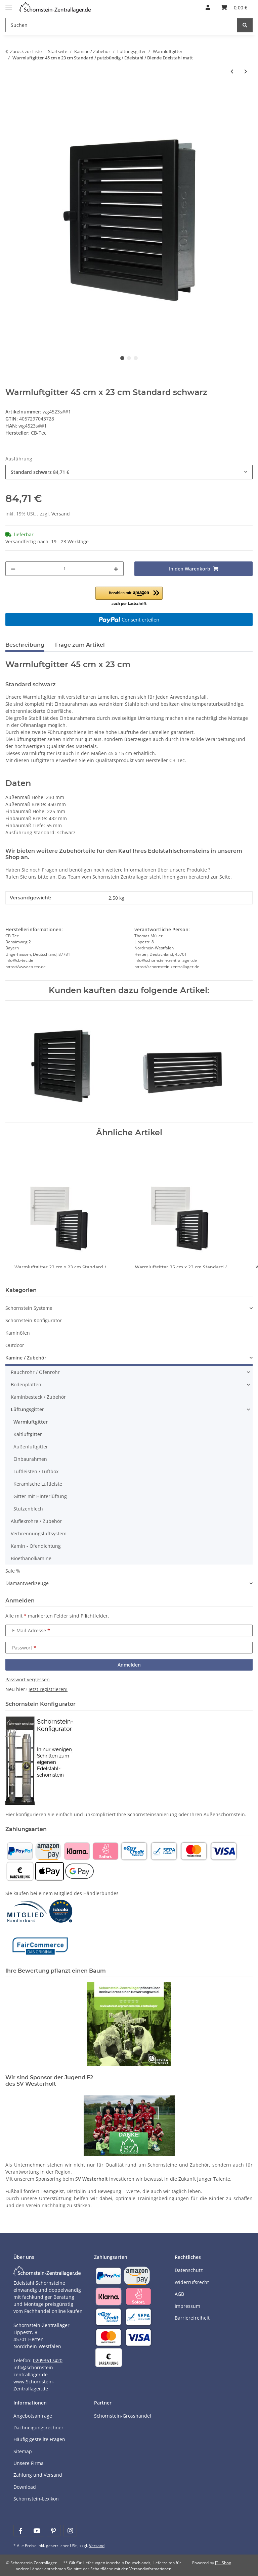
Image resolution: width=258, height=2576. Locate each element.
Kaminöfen (17, 1333)
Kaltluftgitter (27, 1434)
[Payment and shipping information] (19, 1850)
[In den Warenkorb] (10, 93)
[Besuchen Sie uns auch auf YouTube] (37, 2530)
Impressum (187, 2306)
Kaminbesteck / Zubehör (38, 1397)
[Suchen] (121, 25)
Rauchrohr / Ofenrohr (35, 1372)
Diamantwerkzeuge (27, 1583)
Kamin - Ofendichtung (36, 1546)
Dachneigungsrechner (38, 2427)
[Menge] (64, 569)
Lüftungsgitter (27, 1409)
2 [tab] (129, 358)
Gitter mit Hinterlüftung (40, 1496)
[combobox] (129, 472)
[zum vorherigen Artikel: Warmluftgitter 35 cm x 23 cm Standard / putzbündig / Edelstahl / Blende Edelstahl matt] (232, 71)
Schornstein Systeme (28, 1308)
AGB (179, 2294)
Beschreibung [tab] (24, 645)
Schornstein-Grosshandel (122, 2416)
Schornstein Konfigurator (33, 1320)
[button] (208, 7)
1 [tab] (122, 358)
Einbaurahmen (30, 1459)
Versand (60, 513)
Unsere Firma (28, 2463)
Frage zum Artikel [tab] (80, 645)
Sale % (12, 1571)
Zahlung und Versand (37, 2475)
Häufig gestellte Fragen (39, 2439)
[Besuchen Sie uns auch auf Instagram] (70, 2530)
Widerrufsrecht (192, 2282)
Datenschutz (189, 2270)
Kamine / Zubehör (25, 1357)
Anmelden (129, 1665)
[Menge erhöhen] (116, 569)
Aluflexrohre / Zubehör (36, 1521)
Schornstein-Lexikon (36, 2498)
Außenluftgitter (30, 1446)
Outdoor (14, 1345)
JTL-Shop (223, 2563)
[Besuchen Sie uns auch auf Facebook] (20, 2530)
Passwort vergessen (27, 1680)
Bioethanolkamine (31, 1558)
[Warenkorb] (234, 7)
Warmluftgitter (30, 1422)
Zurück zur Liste (26, 51)
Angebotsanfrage (32, 2416)
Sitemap (22, 2451)
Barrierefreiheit (192, 2318)
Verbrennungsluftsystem (39, 1533)
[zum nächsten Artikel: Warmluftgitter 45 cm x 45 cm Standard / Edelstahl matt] (246, 71)
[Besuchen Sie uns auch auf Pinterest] (53, 2530)
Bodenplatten (26, 1384)
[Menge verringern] (13, 569)
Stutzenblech (28, 1508)
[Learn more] (55, 7)
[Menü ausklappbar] (8, 4)
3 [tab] (136, 358)
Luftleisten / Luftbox (35, 1471)
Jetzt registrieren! (48, 1689)
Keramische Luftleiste (37, 1484)
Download (24, 2487)
